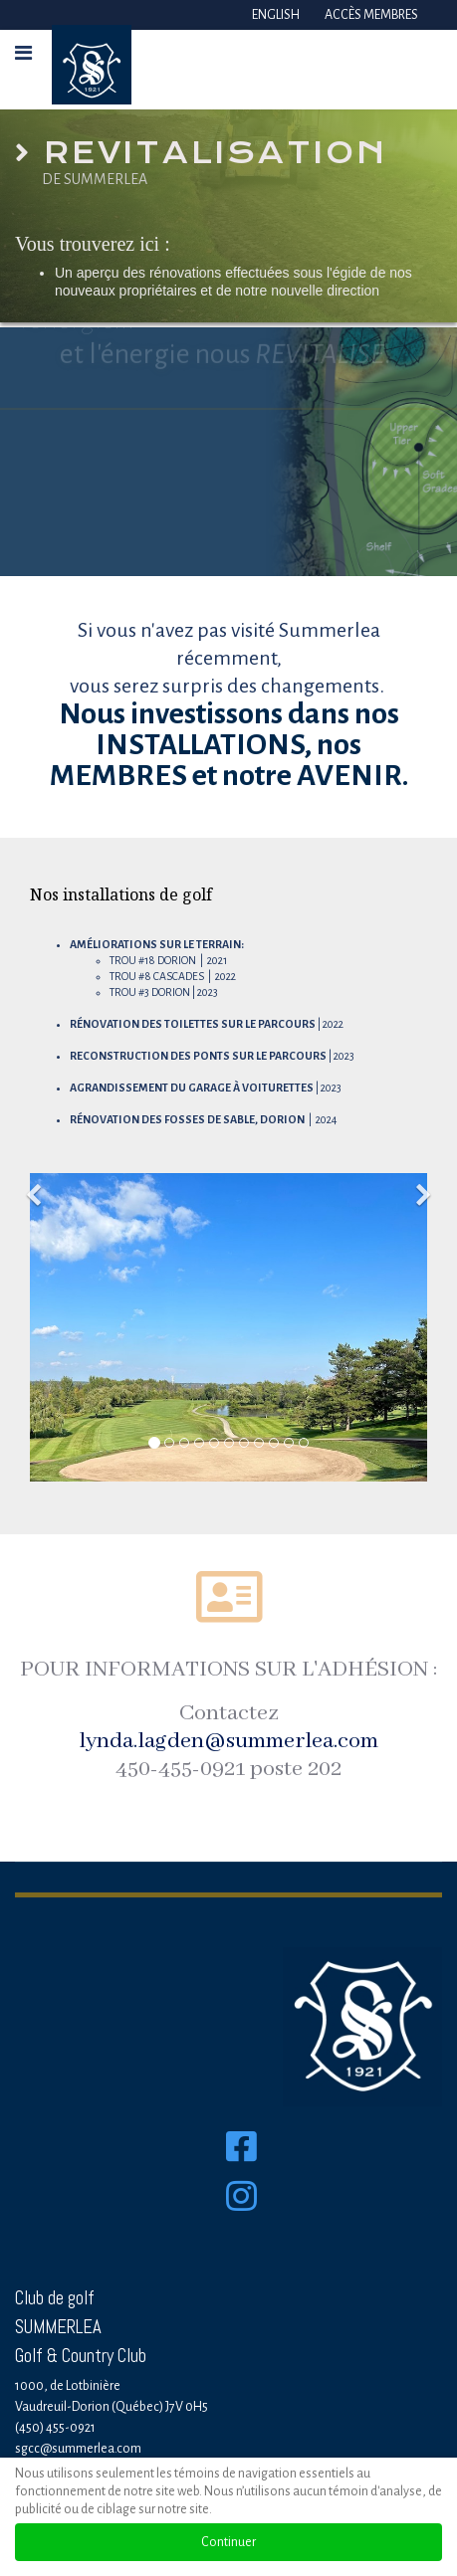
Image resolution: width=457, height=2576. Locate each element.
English (276, 15)
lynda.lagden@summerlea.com (228, 1741)
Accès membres (371, 15)
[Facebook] (241, 2148)
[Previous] (35, 1183)
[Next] (422, 1183)
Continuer (228, 2542)
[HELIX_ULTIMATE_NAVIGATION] (23, 54)
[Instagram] (241, 2223)
